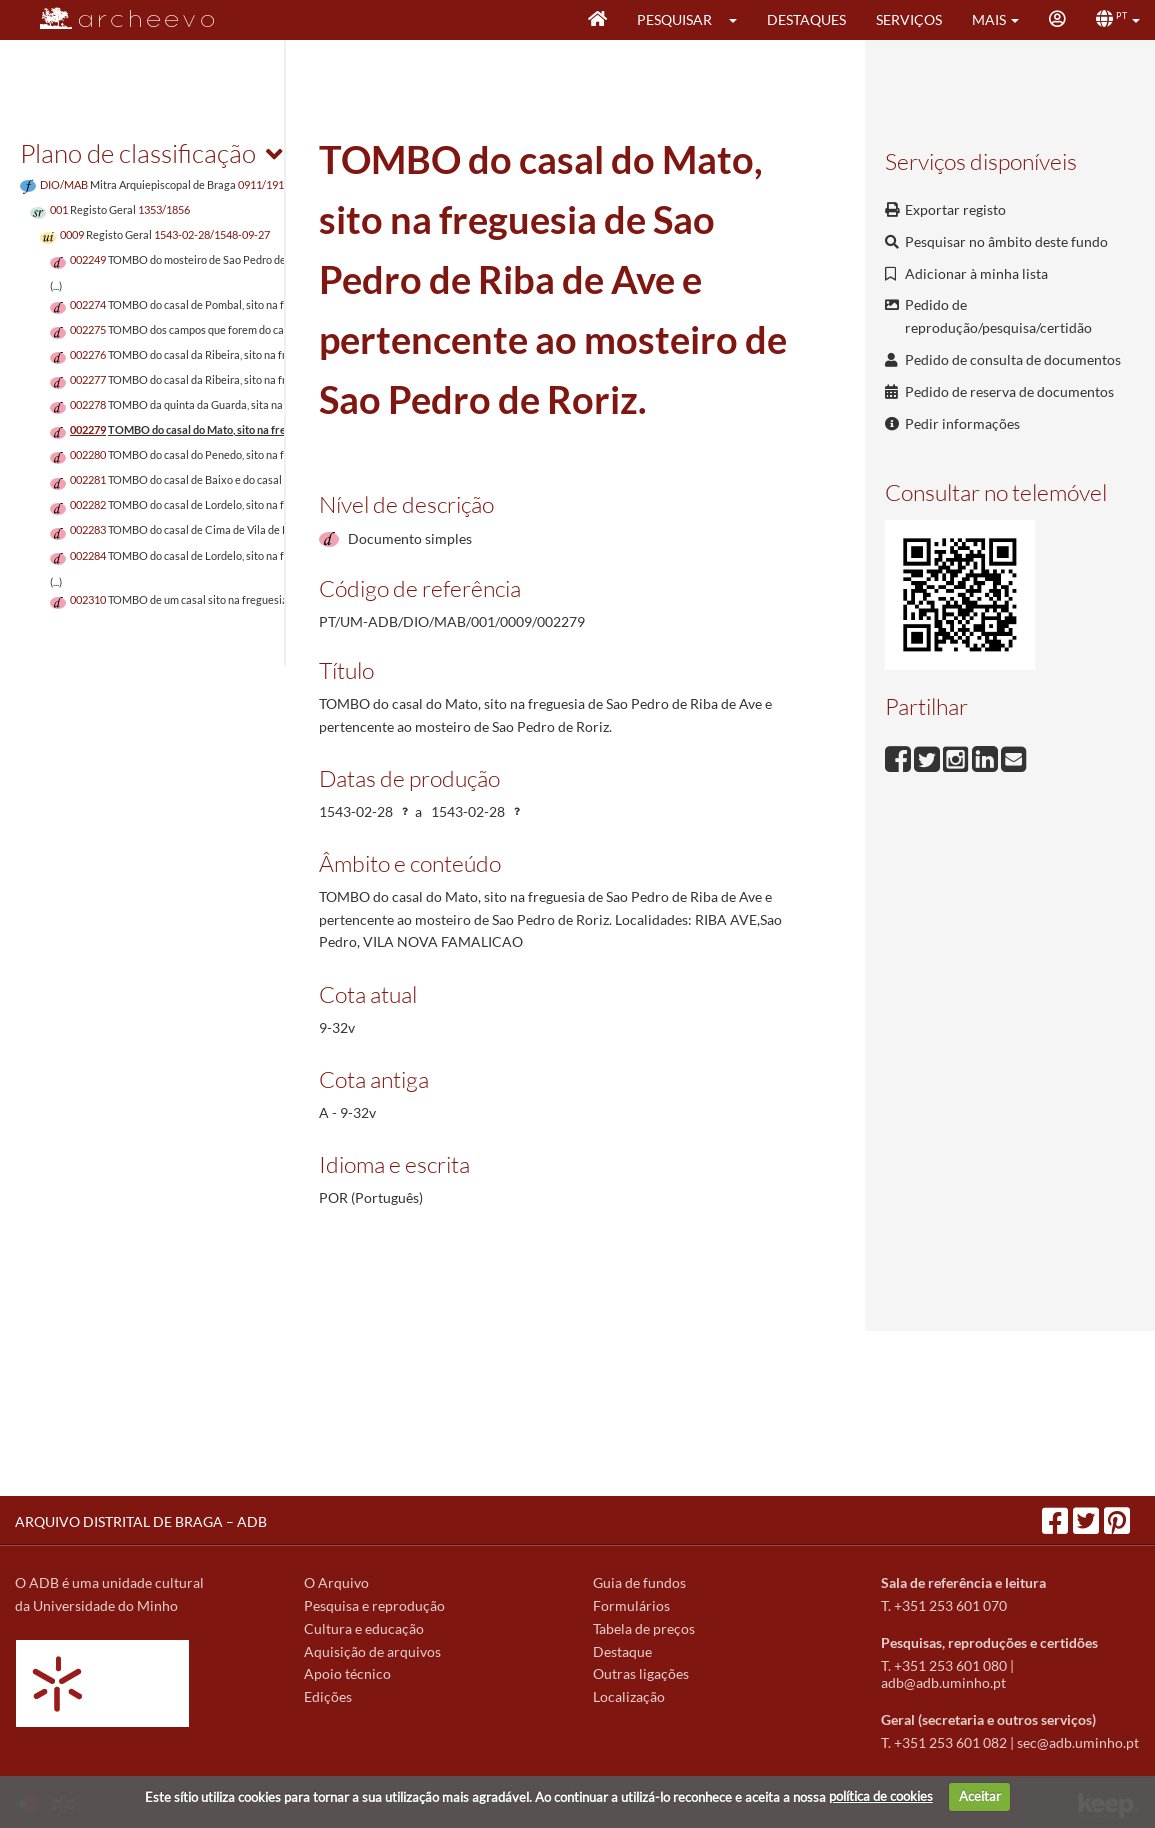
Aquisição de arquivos (372, 1651)
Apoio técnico (347, 1673)
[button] (739, 20)
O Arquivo (336, 1582)
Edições (328, 1696)
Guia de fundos (639, 1582)
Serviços (909, 19)
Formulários (631, 1605)
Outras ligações (641, 1673)
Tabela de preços (644, 1628)
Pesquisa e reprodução (374, 1605)
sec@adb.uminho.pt (1078, 1742)
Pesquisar (674, 19)
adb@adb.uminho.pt (943, 1682)
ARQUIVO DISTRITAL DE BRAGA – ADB (141, 1521)
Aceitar (980, 1796)
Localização (629, 1696)
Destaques (806, 19)
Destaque (622, 1651)
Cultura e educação (364, 1628)
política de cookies (881, 1796)
